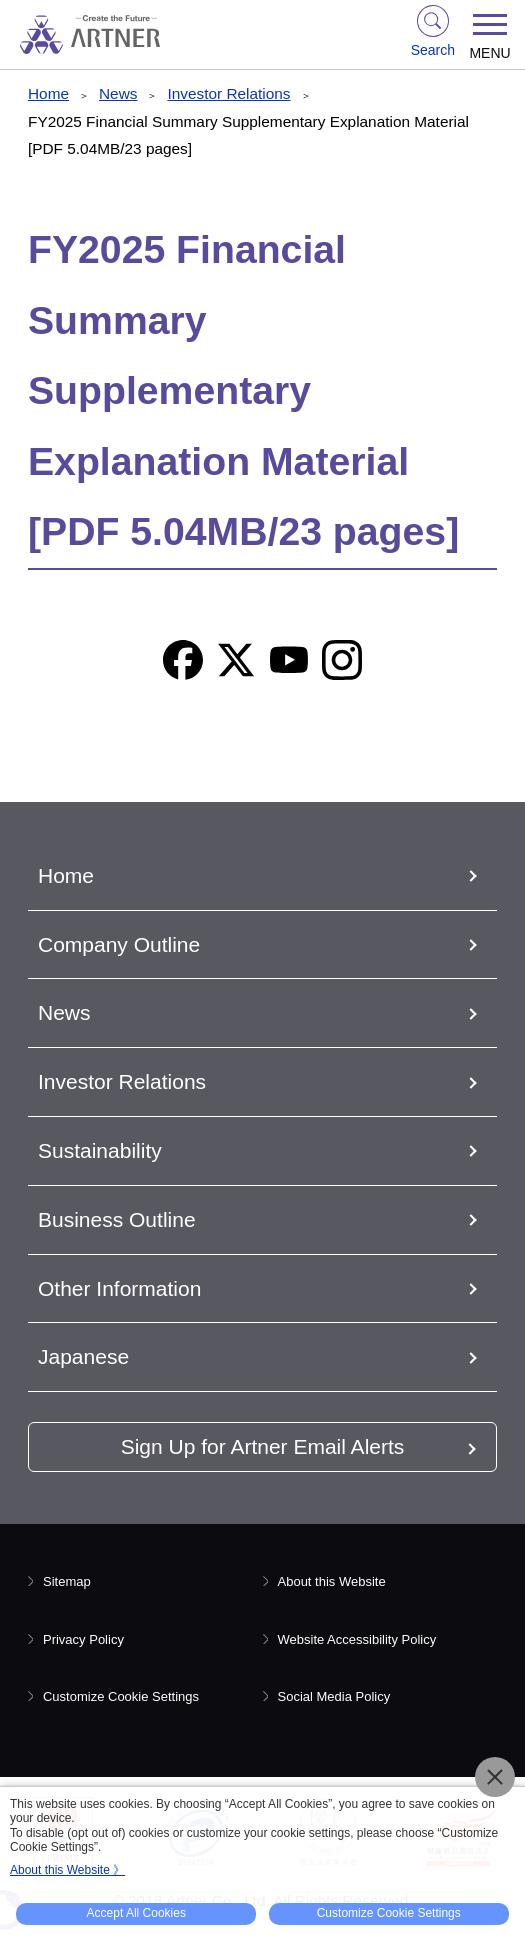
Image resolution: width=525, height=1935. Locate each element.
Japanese (83, 1356)
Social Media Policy (334, 1696)
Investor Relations (228, 93)
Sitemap (67, 1581)
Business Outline (117, 1219)
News (118, 93)
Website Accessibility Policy (357, 1639)
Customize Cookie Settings (121, 1696)
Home (48, 93)
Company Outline (119, 944)
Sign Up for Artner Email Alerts (263, 1446)
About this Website (332, 1581)
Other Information (119, 1288)
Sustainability (100, 1150)
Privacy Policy (83, 1639)
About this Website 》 (67, 1870)
